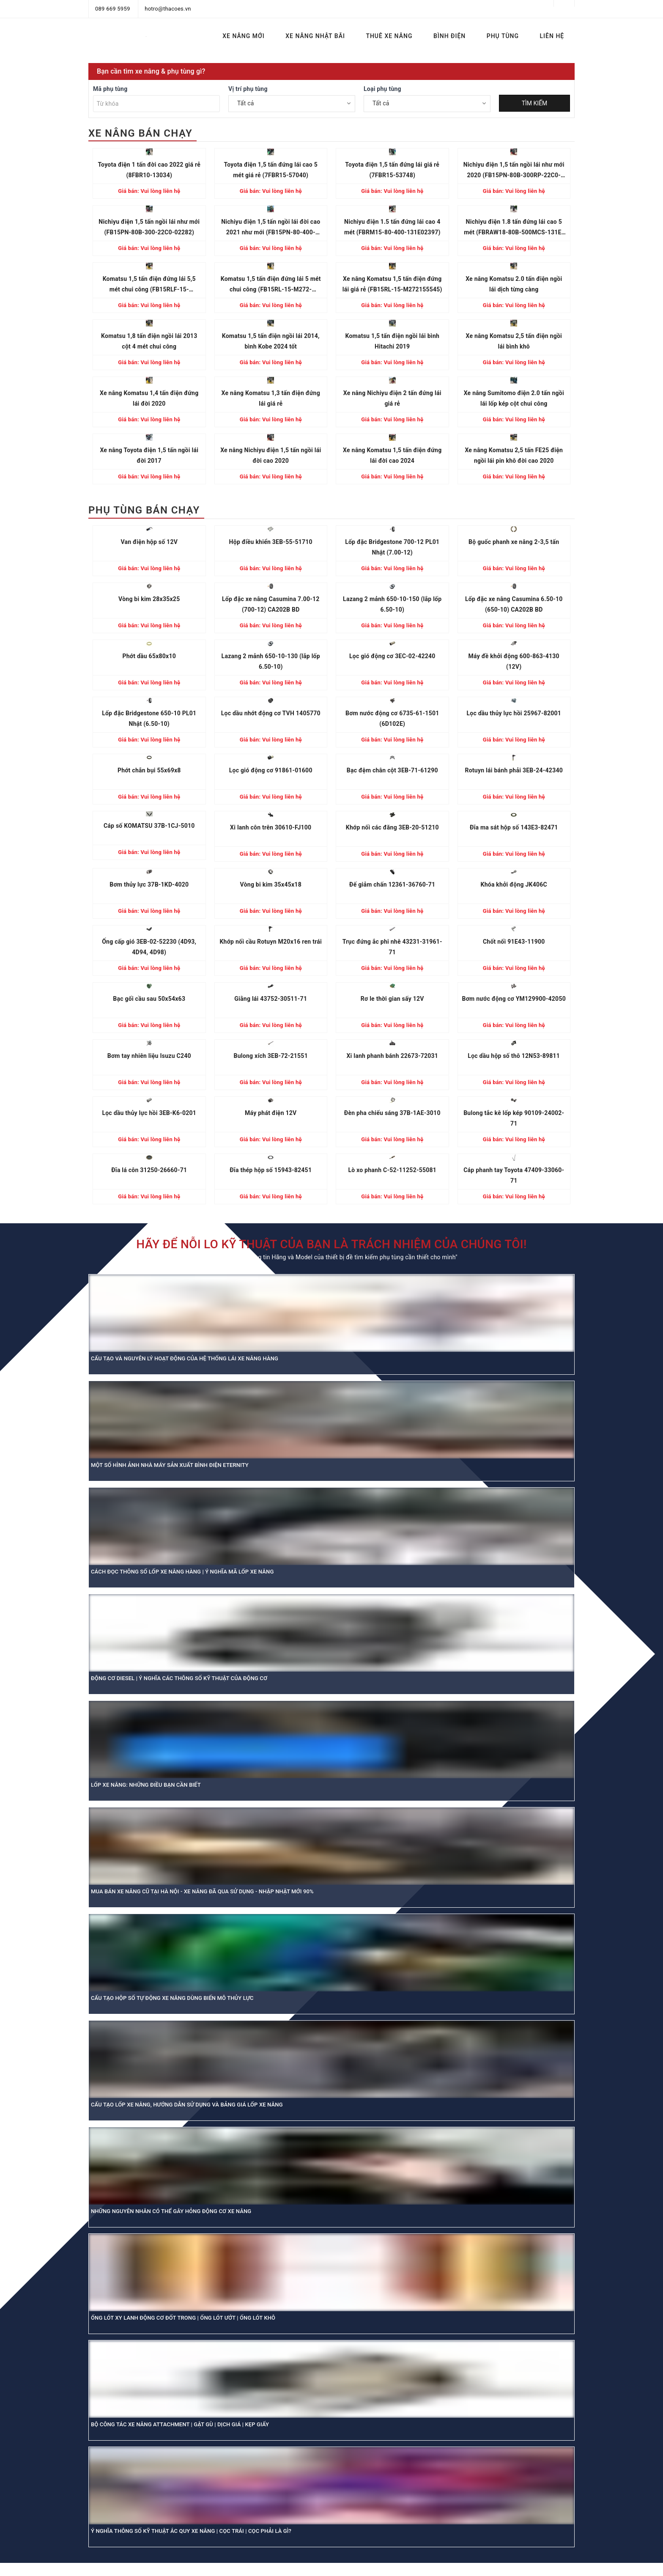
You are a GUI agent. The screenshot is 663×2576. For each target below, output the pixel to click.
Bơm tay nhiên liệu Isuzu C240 (149, 1055)
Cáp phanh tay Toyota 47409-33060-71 (513, 1175)
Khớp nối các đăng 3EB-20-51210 (392, 827)
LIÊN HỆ (552, 36)
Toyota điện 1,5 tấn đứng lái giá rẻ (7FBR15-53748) (392, 170)
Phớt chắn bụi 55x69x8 (149, 770)
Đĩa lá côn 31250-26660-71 (149, 1170)
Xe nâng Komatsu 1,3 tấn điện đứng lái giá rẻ (271, 398)
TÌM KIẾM (535, 103)
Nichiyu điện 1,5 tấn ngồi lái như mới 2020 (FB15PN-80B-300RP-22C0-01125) (513, 171)
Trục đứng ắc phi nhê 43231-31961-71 (392, 947)
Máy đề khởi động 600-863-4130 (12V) (513, 661)
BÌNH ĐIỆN (449, 36)
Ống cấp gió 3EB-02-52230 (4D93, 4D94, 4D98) (149, 947)
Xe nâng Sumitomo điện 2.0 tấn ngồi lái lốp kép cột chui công (514, 398)
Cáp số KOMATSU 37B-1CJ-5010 (149, 825)
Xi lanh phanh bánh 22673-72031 (392, 1055)
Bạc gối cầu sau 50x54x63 (149, 998)
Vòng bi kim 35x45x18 (270, 884)
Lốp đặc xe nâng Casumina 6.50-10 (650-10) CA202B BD (514, 604)
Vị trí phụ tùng (248, 88)
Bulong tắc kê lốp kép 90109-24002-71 (513, 1118)
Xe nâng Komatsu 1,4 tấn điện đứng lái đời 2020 (149, 398)
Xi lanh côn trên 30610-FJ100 (270, 827)
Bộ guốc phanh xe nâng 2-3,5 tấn (513, 541)
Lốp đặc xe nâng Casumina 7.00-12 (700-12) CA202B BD (271, 604)
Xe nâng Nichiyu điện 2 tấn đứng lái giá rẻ (392, 398)
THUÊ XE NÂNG (389, 36)
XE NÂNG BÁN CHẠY (140, 133)
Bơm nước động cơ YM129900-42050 (514, 998)
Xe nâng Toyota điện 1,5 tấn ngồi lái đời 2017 (149, 455)
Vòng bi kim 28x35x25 (149, 599)
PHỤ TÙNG (503, 36)
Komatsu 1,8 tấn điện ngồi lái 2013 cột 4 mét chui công (149, 341)
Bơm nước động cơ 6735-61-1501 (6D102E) (392, 718)
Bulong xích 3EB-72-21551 (271, 1055)
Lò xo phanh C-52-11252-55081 (392, 1170)
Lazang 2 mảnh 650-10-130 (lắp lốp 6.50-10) (271, 661)
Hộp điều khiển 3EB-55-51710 (270, 541)
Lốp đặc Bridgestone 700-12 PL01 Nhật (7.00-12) (392, 547)
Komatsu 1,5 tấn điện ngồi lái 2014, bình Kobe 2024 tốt (271, 341)
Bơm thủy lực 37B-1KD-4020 (149, 884)
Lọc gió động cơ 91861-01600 (270, 770)
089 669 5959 (112, 8)
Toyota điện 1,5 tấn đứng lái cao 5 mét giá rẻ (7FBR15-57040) (271, 170)
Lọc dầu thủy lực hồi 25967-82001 (513, 713)
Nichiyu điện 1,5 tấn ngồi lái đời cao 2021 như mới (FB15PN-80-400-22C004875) (270, 228)
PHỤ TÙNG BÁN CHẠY (144, 510)
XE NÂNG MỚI (243, 36)
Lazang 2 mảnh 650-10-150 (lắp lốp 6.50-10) (392, 604)
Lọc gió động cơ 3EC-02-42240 (392, 656)
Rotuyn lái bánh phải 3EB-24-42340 (514, 770)
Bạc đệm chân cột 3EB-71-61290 (392, 770)
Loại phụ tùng (382, 88)
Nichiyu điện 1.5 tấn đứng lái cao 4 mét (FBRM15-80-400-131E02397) (392, 227)
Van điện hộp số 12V (149, 541)
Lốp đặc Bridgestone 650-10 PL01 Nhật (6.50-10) (149, 718)
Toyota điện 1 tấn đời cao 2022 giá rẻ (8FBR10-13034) (149, 170)
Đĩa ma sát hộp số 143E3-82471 (514, 827)
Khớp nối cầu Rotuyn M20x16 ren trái (270, 941)
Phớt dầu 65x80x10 (149, 656)
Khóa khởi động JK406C (513, 884)
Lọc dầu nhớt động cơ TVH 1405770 (271, 713)
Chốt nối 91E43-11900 (514, 941)
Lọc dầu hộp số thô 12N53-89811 (514, 1055)
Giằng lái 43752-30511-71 (270, 998)
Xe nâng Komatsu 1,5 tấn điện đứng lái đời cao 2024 (392, 455)
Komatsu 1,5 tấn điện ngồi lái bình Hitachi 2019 (392, 341)
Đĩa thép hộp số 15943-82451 (271, 1170)
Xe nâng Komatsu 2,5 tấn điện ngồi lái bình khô (514, 341)
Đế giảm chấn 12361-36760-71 (392, 884)
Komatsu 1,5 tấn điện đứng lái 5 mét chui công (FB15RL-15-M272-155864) (271, 285)
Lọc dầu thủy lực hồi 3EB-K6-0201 (149, 1112)
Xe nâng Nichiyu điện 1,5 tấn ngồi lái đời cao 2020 (270, 455)
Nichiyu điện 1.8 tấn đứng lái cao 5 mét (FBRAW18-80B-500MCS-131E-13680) (514, 228)
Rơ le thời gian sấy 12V (392, 998)
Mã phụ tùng (110, 88)
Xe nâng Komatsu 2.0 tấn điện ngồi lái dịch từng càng (514, 284)
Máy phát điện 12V (270, 1112)
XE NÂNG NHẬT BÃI (315, 36)
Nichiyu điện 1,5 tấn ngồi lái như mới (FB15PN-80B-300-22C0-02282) (149, 227)
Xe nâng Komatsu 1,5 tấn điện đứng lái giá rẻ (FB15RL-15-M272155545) (392, 284)
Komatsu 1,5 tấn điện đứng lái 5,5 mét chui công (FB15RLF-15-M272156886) (149, 285)
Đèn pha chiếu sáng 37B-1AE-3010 (392, 1112)
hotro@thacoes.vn (168, 8)
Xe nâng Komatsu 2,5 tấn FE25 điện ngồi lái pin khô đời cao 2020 (514, 455)
